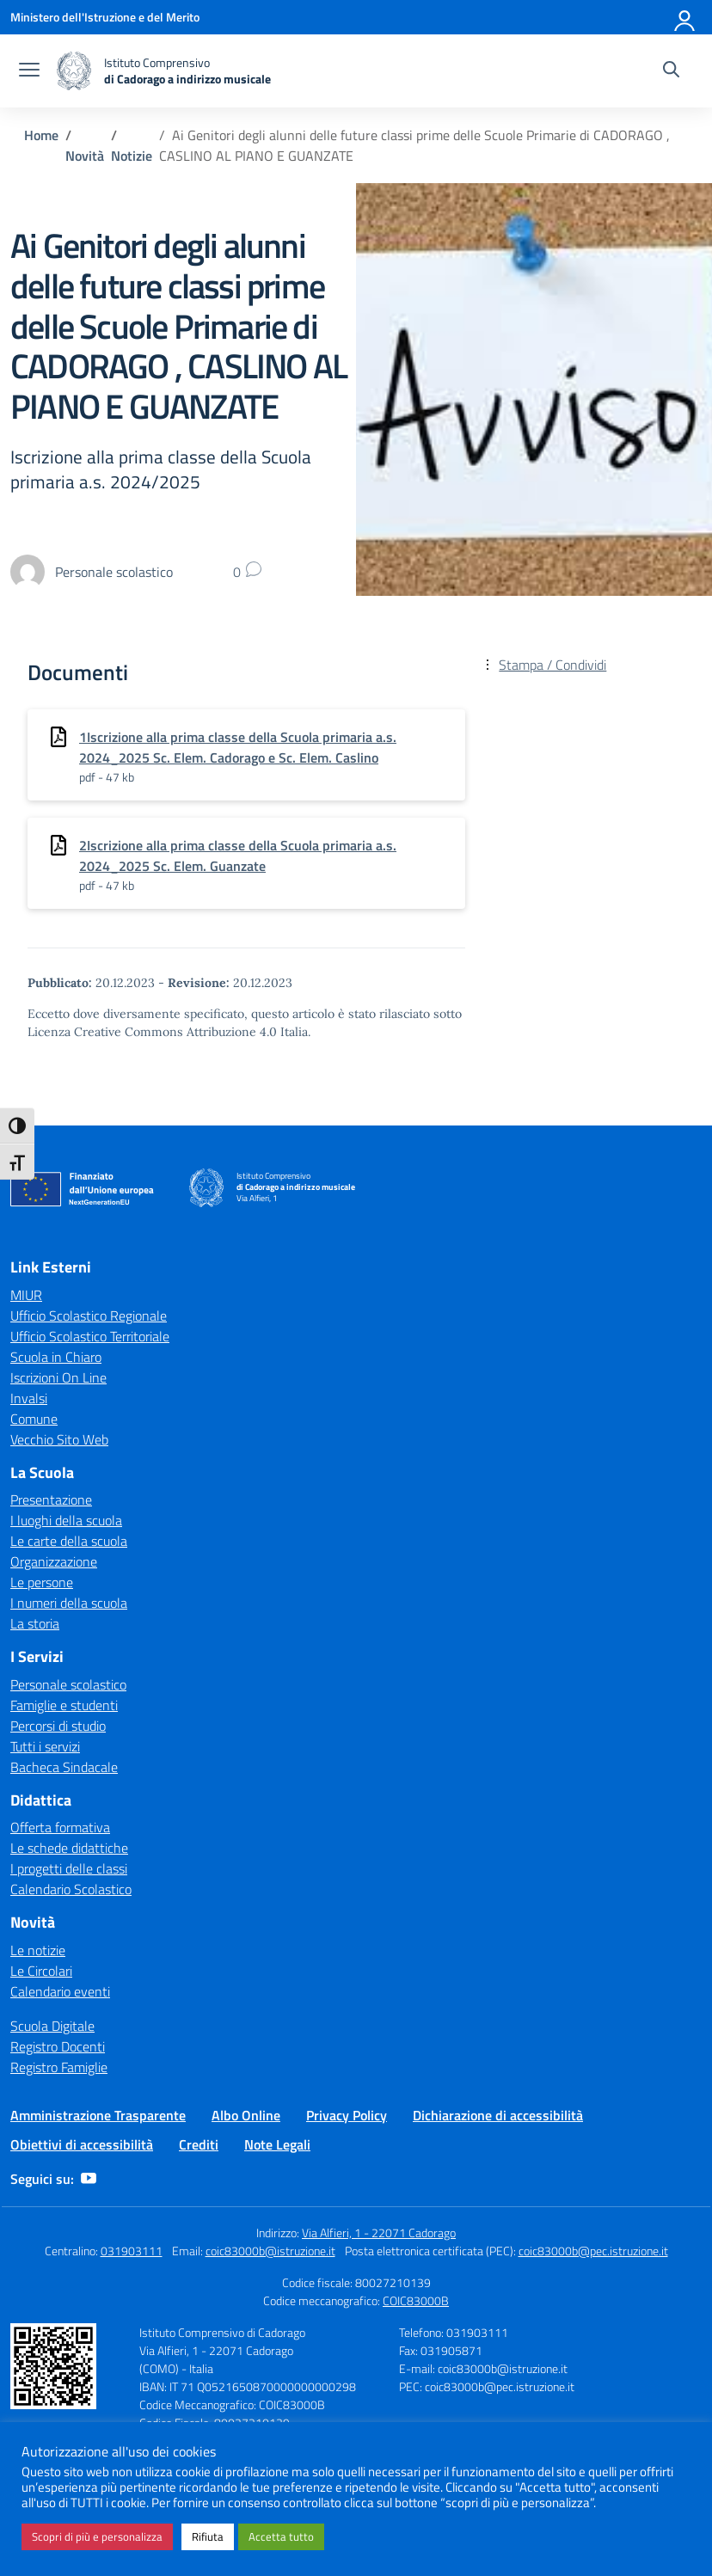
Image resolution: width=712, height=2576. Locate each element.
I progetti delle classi (68, 1868)
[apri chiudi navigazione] (29, 71)
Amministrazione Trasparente (98, 2115)
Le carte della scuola (68, 1540)
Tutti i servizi (45, 1746)
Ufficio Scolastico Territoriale (89, 1336)
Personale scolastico (68, 1684)
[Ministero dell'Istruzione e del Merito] (104, 17)
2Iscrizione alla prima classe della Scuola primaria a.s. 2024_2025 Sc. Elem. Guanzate (237, 855)
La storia (34, 1623)
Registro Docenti (57, 2046)
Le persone (41, 1582)
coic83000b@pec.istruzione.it (593, 2251)
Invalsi (28, 1398)
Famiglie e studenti (64, 1705)
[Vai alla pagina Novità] (84, 155)
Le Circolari (41, 1970)
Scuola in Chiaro (55, 1356)
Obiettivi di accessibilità (81, 2144)
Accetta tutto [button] (281, 2536)
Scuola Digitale (52, 2025)
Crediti (198, 2144)
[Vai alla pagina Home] (41, 135)
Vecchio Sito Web (59, 1439)
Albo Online (246, 2115)
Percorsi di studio (58, 1725)
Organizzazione (53, 1561)
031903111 (132, 2251)
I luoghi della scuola (66, 1520)
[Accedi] (685, 17)
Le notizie (37, 1950)
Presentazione (51, 1499)
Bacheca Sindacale (64, 1767)
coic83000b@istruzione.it (270, 2251)
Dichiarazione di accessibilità (498, 2115)
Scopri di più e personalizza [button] (97, 2536)
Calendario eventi (60, 1991)
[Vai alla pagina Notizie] (131, 155)
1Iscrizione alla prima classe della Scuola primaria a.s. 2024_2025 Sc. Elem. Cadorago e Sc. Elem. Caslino (237, 747)
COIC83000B (416, 2300)
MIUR (26, 1295)
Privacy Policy (346, 2115)
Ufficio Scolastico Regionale (88, 1315)
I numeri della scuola (68, 1602)
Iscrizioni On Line (58, 1377)
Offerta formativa (60, 1827)
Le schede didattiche (69, 1847)
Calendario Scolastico (71, 1889)
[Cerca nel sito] (671, 71)
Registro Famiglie (58, 2067)
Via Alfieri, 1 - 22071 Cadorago (379, 2232)
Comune (34, 1418)
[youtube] (88, 2179)
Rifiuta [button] (208, 2536)
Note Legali (277, 2144)
